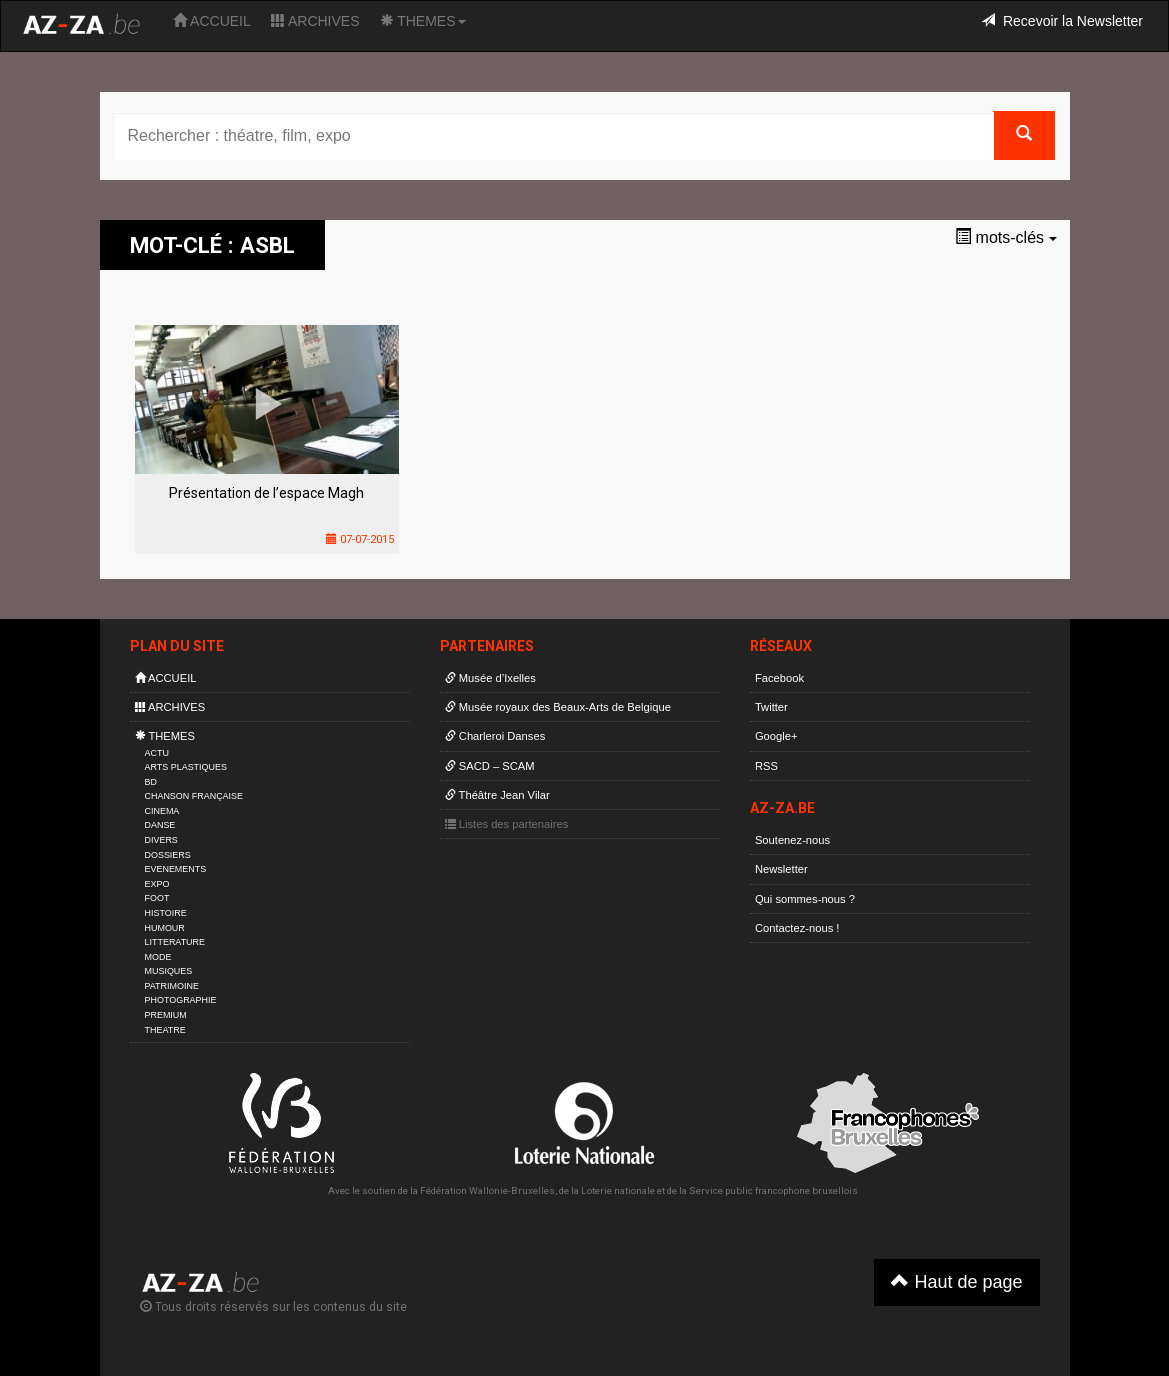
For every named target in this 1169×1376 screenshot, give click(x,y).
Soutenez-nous (792, 840)
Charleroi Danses (495, 736)
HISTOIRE (166, 913)
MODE (158, 957)
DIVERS (161, 840)
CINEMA (162, 811)
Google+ (776, 736)
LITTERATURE (175, 942)
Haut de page (956, 1281)
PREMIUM (166, 1015)
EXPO (157, 884)
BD (151, 782)
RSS (766, 766)
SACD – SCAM (490, 766)
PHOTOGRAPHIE (181, 1000)
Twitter (771, 707)
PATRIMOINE (172, 986)
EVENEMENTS (176, 869)
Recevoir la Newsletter (1062, 21)
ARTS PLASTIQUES (186, 767)
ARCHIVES (315, 21)
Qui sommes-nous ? (805, 899)
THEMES (423, 21)
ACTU (157, 753)
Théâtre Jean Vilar (497, 795)
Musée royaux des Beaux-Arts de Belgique (558, 707)
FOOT (157, 898)
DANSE (160, 825)
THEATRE (165, 1030)
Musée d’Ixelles (490, 678)
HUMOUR (165, 928)
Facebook (779, 678)
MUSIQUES (169, 971)
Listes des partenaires (507, 824)
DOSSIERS (168, 855)
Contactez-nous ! (797, 928)
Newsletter (781, 869)
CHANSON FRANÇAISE (194, 796)
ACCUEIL (212, 21)
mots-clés (1005, 237)
